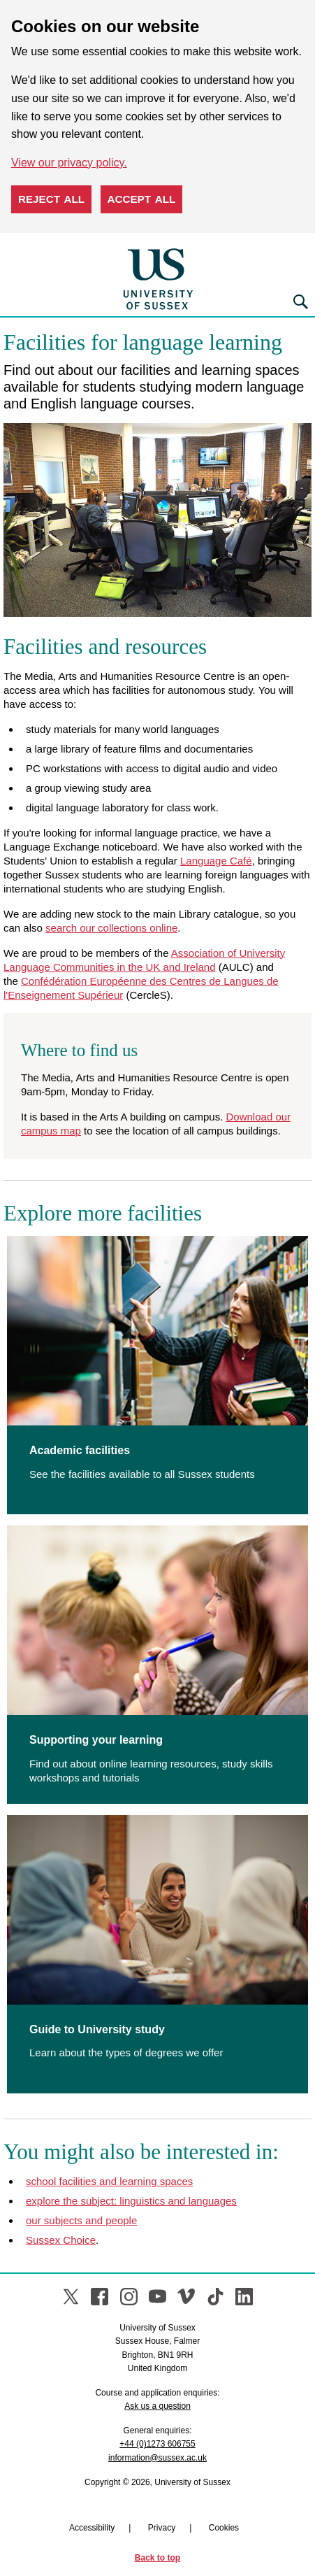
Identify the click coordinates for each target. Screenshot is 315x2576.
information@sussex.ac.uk (157, 2458)
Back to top (157, 2558)
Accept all (142, 199)
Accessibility (92, 2528)
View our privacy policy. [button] (69, 163)
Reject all (51, 199)
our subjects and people (81, 2220)
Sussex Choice (61, 2240)
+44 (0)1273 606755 (157, 2444)
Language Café (216, 861)
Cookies (224, 2528)
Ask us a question (157, 2406)
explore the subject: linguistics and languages (131, 2201)
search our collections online (111, 928)
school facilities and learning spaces (109, 2181)
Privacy (161, 2528)
